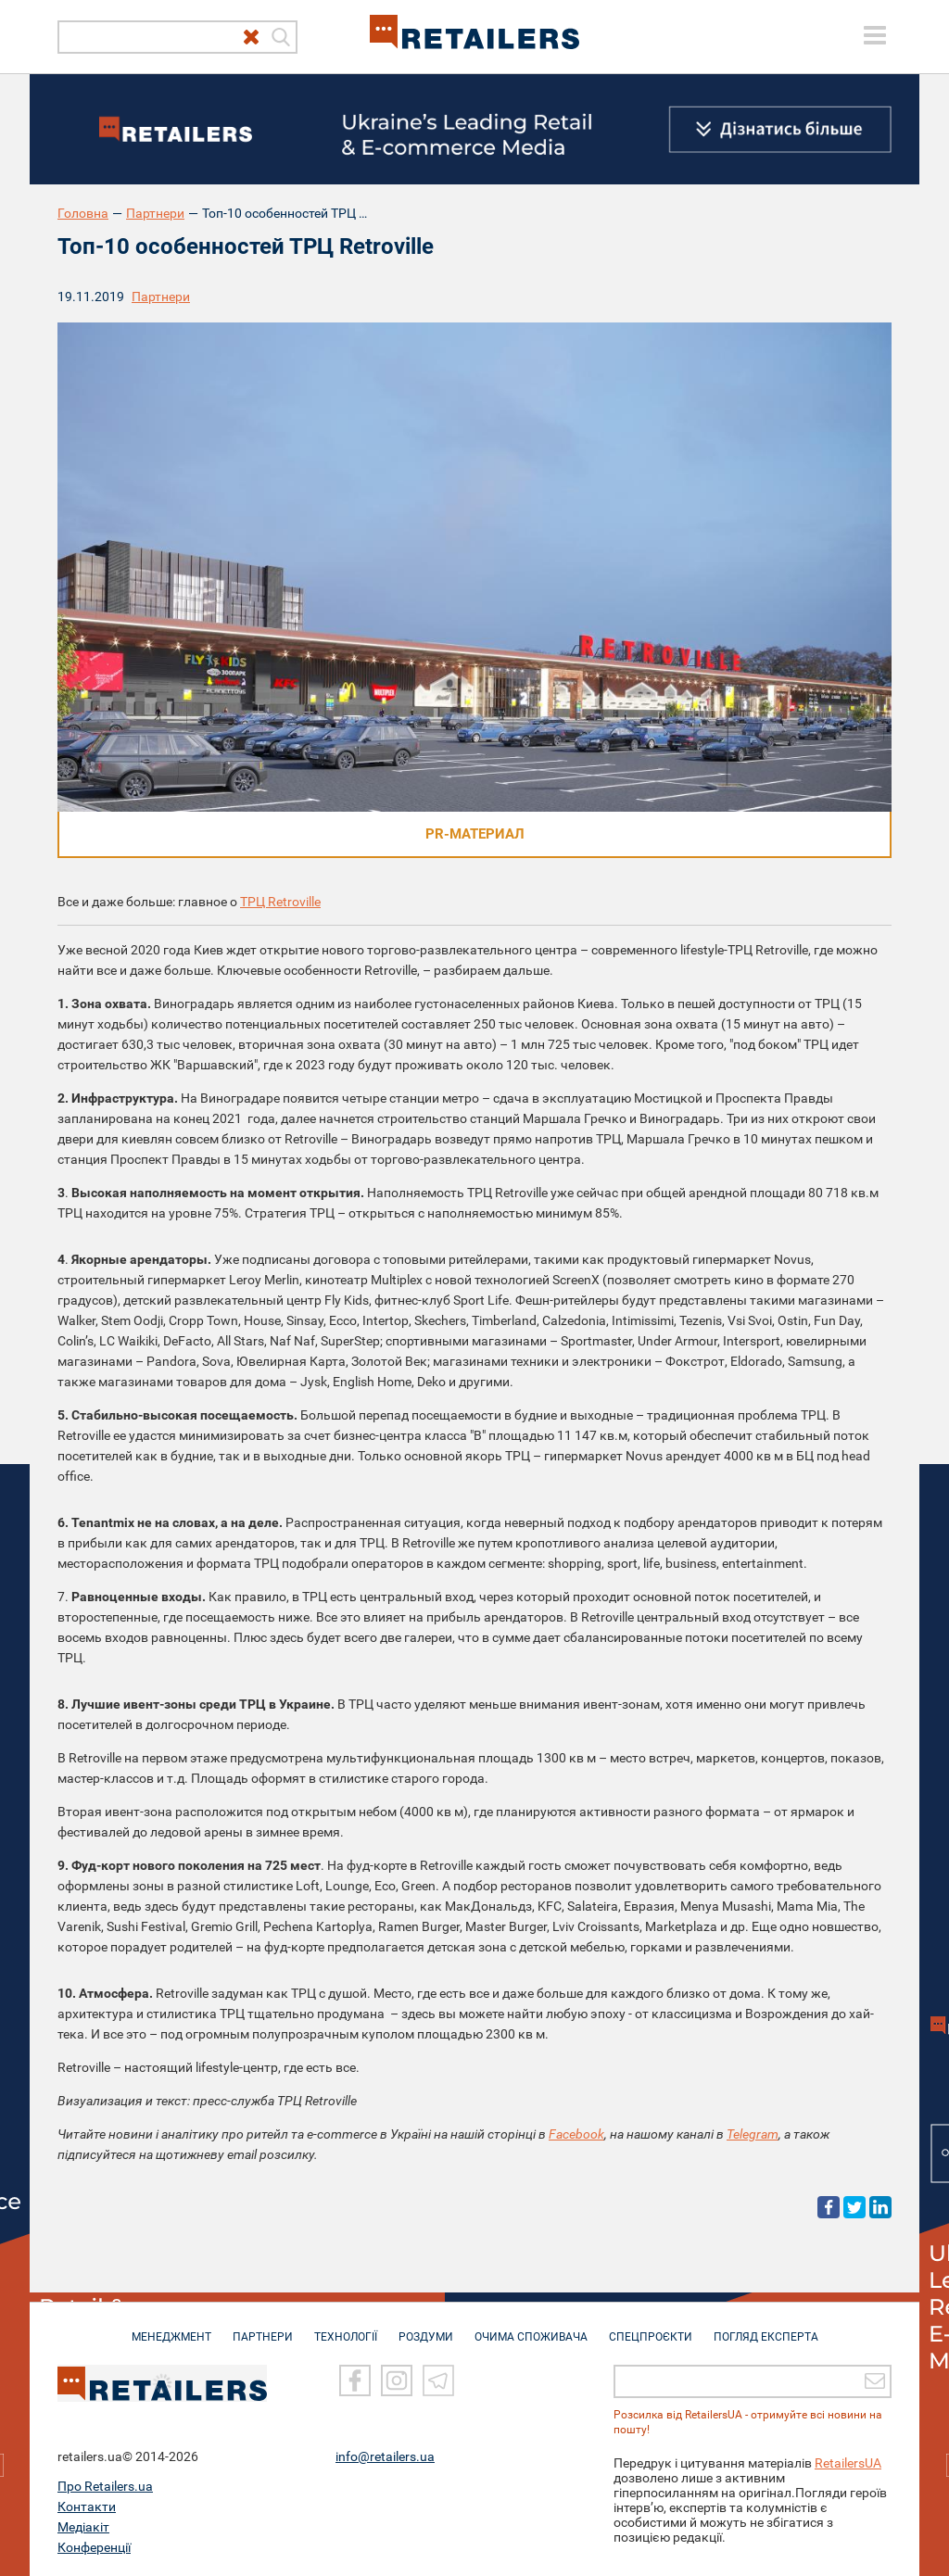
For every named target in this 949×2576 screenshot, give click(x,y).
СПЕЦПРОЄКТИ (650, 2327)
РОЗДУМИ (426, 2327)
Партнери (155, 213)
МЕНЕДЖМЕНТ (171, 2327)
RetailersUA (848, 2463)
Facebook (576, 2134)
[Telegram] (438, 2380)
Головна (82, 213)
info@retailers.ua (385, 2456)
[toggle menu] (875, 35)
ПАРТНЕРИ (263, 2327)
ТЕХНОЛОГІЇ (345, 2327)
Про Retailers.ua (105, 2486)
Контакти (86, 2506)
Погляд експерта (766, 2327)
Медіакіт (83, 2526)
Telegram (752, 2134)
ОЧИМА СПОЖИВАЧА (531, 2327)
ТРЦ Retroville (280, 901)
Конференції (94, 2547)
